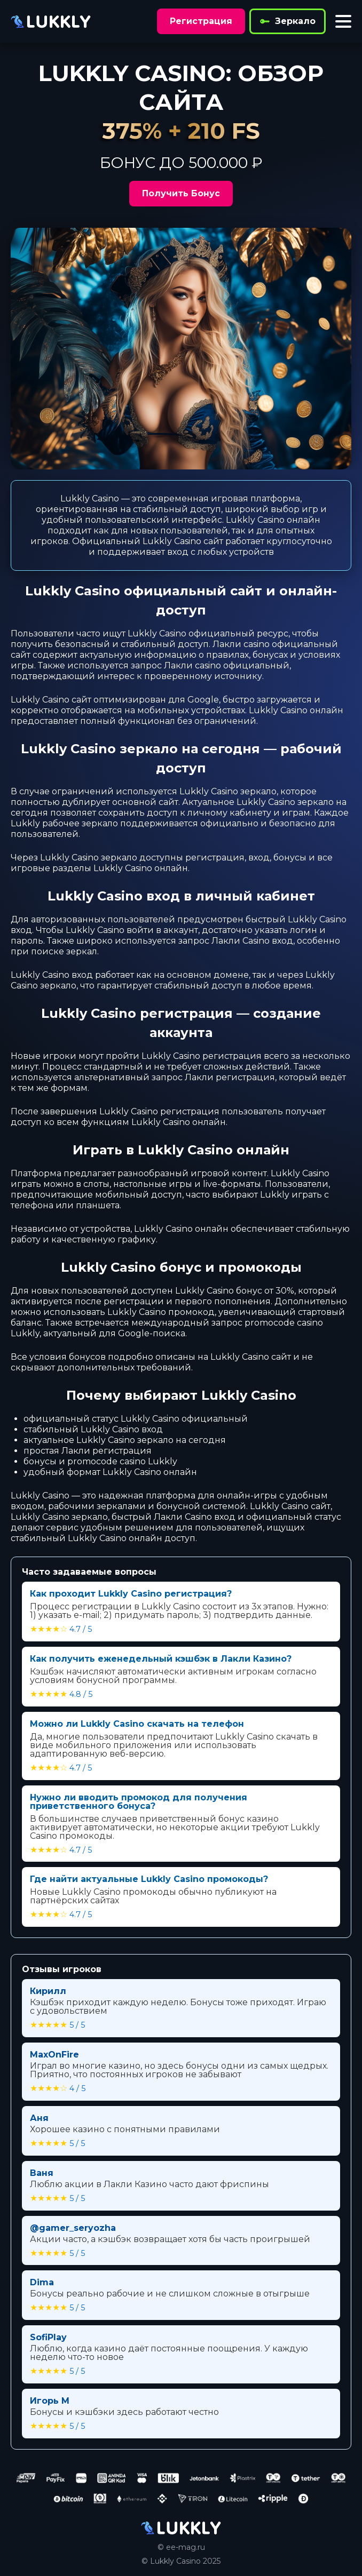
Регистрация (201, 21)
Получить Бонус (181, 193)
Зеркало (287, 21)
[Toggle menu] (343, 21)
